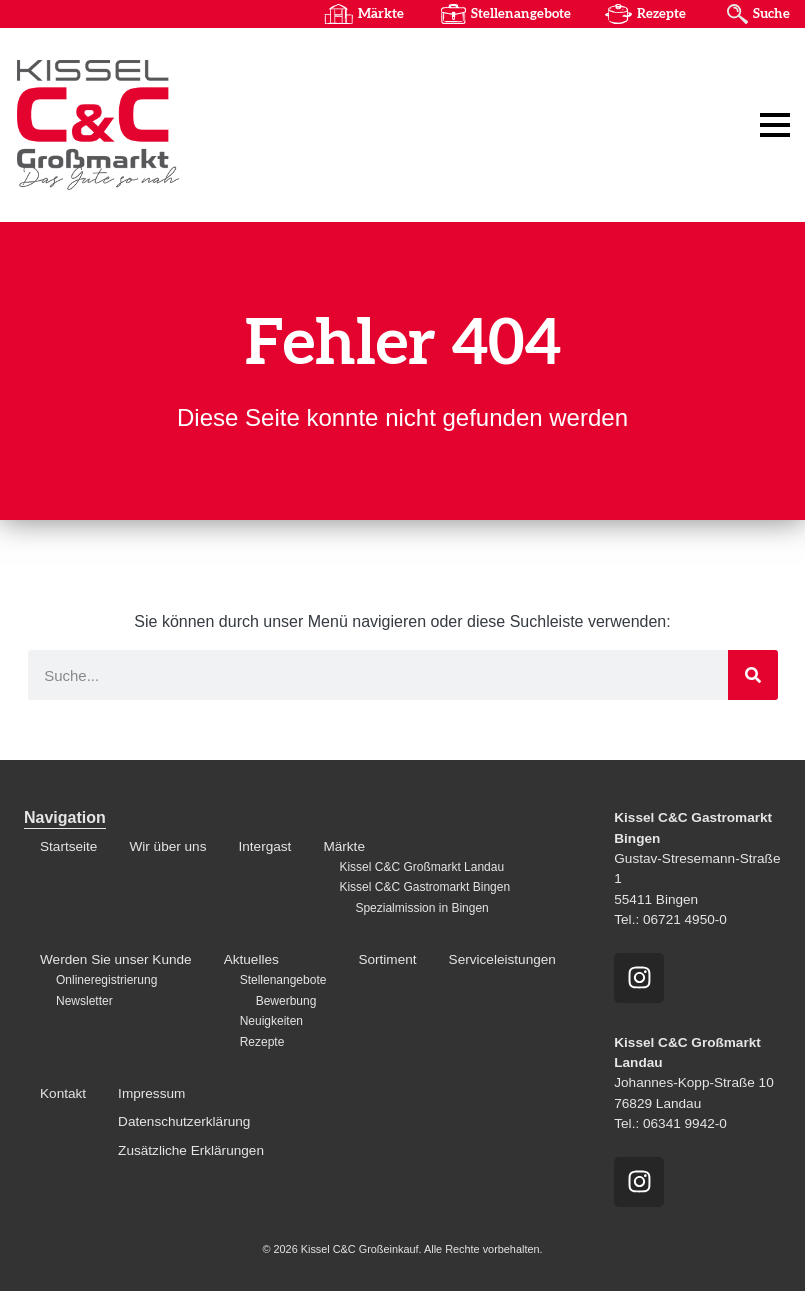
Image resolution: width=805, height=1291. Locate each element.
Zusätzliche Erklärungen (191, 1150)
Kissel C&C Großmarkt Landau (421, 867)
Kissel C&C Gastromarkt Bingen (424, 887)
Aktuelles (251, 959)
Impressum (151, 1093)
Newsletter (84, 1001)
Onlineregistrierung (106, 981)
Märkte (379, 14)
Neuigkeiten (271, 1021)
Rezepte (660, 14)
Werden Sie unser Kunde (116, 959)
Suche (771, 14)
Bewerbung (286, 1001)
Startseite (68, 846)
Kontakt (63, 1093)
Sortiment (387, 959)
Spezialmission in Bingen (421, 908)
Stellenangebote (519, 14)
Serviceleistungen (502, 959)
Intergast (264, 846)
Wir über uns (167, 846)
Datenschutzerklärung (184, 1121)
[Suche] (753, 675)
